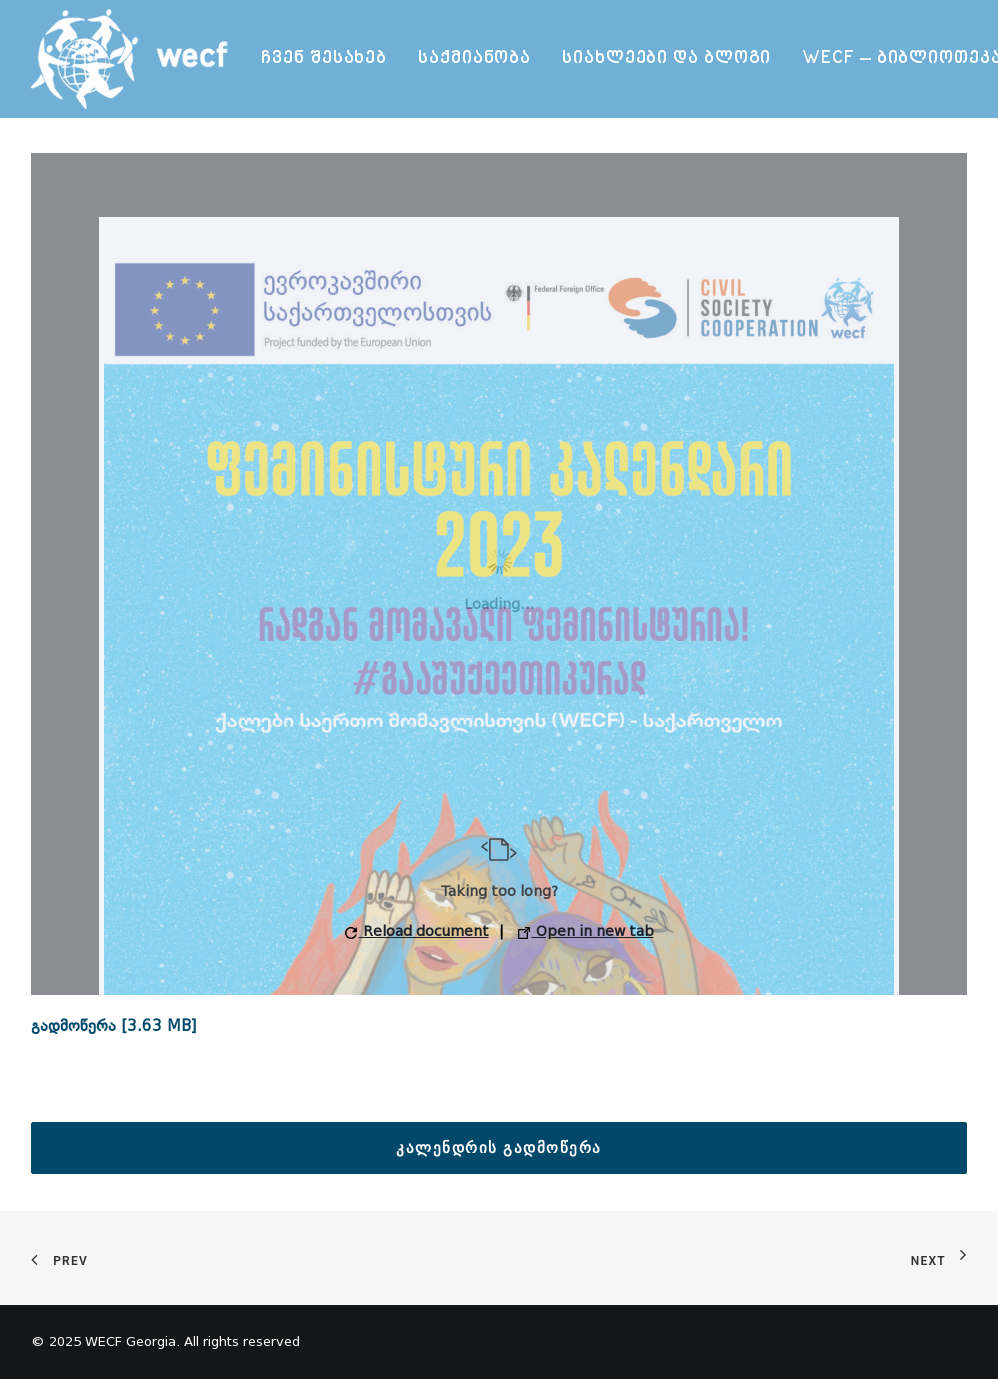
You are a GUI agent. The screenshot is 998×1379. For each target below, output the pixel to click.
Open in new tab (586, 931)
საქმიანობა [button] (474, 58)
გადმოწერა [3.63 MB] (113, 1026)
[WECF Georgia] (132, 59)
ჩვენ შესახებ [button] (324, 58)
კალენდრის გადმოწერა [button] (498, 1148)
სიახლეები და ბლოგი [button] (666, 58)
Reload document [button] (417, 931)
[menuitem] (324, 59)
